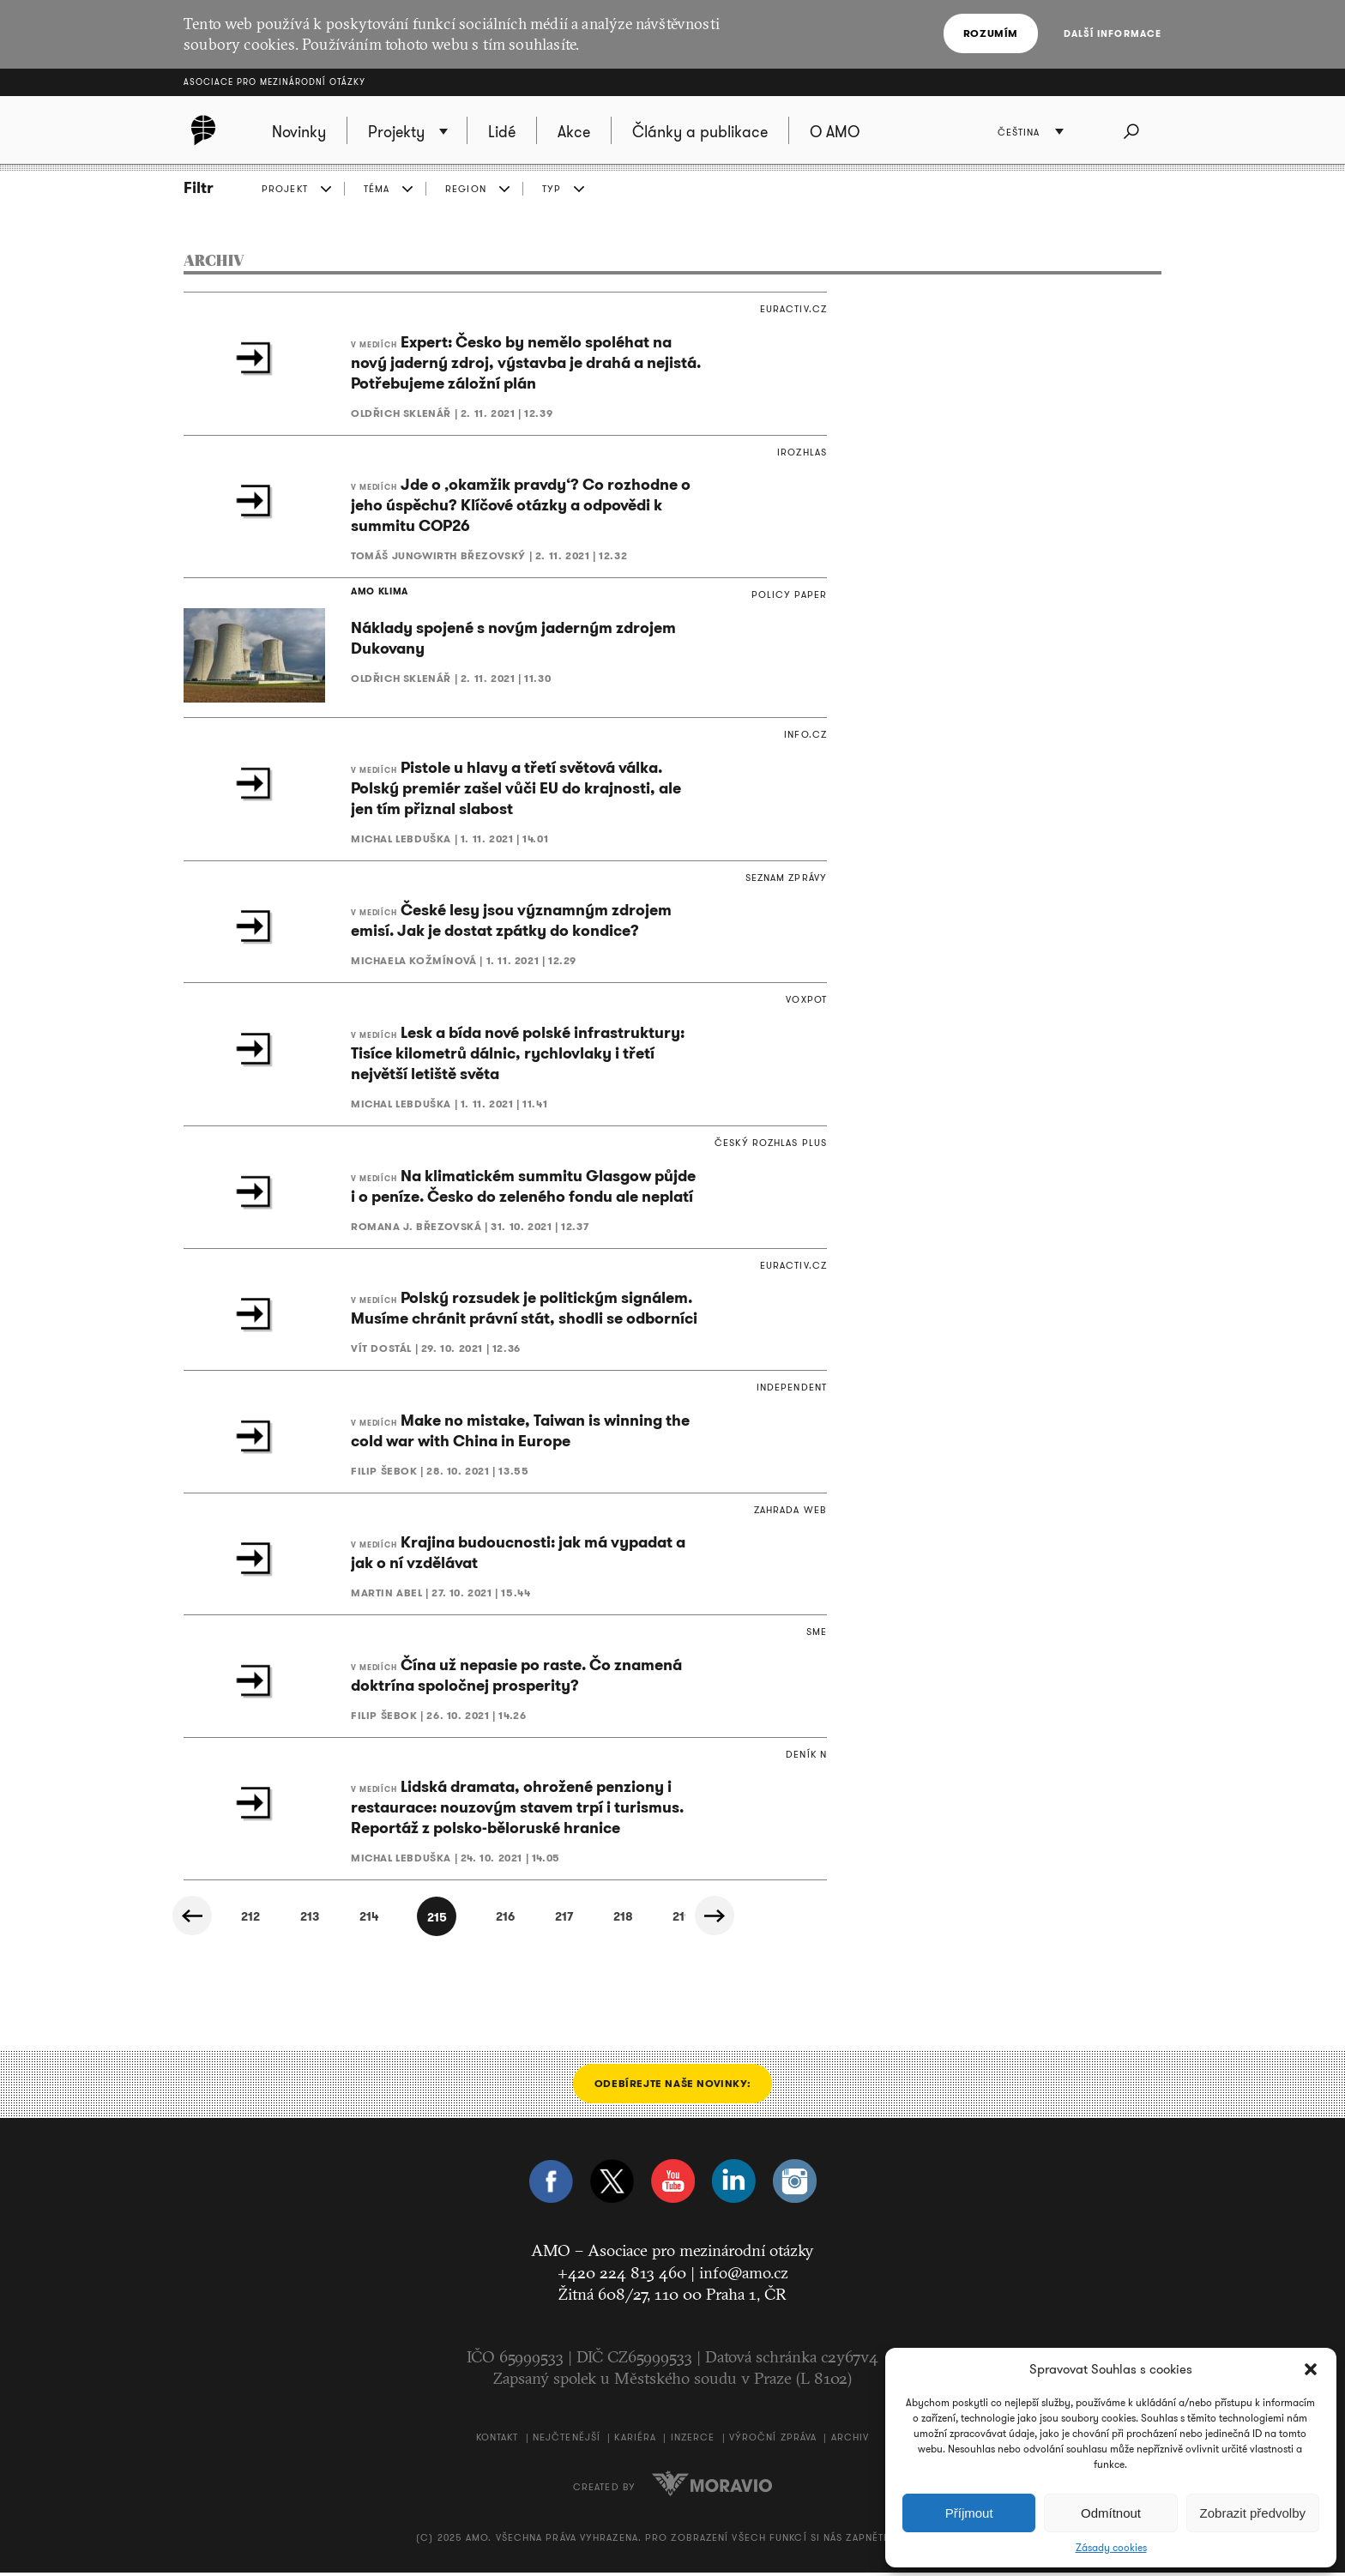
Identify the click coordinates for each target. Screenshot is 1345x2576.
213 (278, 1921)
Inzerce (693, 2439)
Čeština (1025, 133)
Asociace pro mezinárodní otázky (274, 81)
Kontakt (497, 2439)
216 (510, 1921)
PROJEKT (285, 189)
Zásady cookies (1111, 2548)
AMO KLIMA (375, 593)
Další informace (1113, 33)
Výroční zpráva (773, 2439)
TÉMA (376, 189)
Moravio (712, 2487)
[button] (1310, 2369)
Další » (742, 1920)
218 (665, 1921)
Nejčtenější (566, 2439)
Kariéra (635, 2439)
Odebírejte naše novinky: (672, 2086)
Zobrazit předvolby (1253, 2513)
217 (588, 1921)
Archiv (850, 2439)
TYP (551, 189)
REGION (465, 189)
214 (356, 1921)
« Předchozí (201, 1920)
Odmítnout (1111, 2513)
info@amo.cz (743, 2275)
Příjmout (969, 2513)
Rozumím (995, 33)
